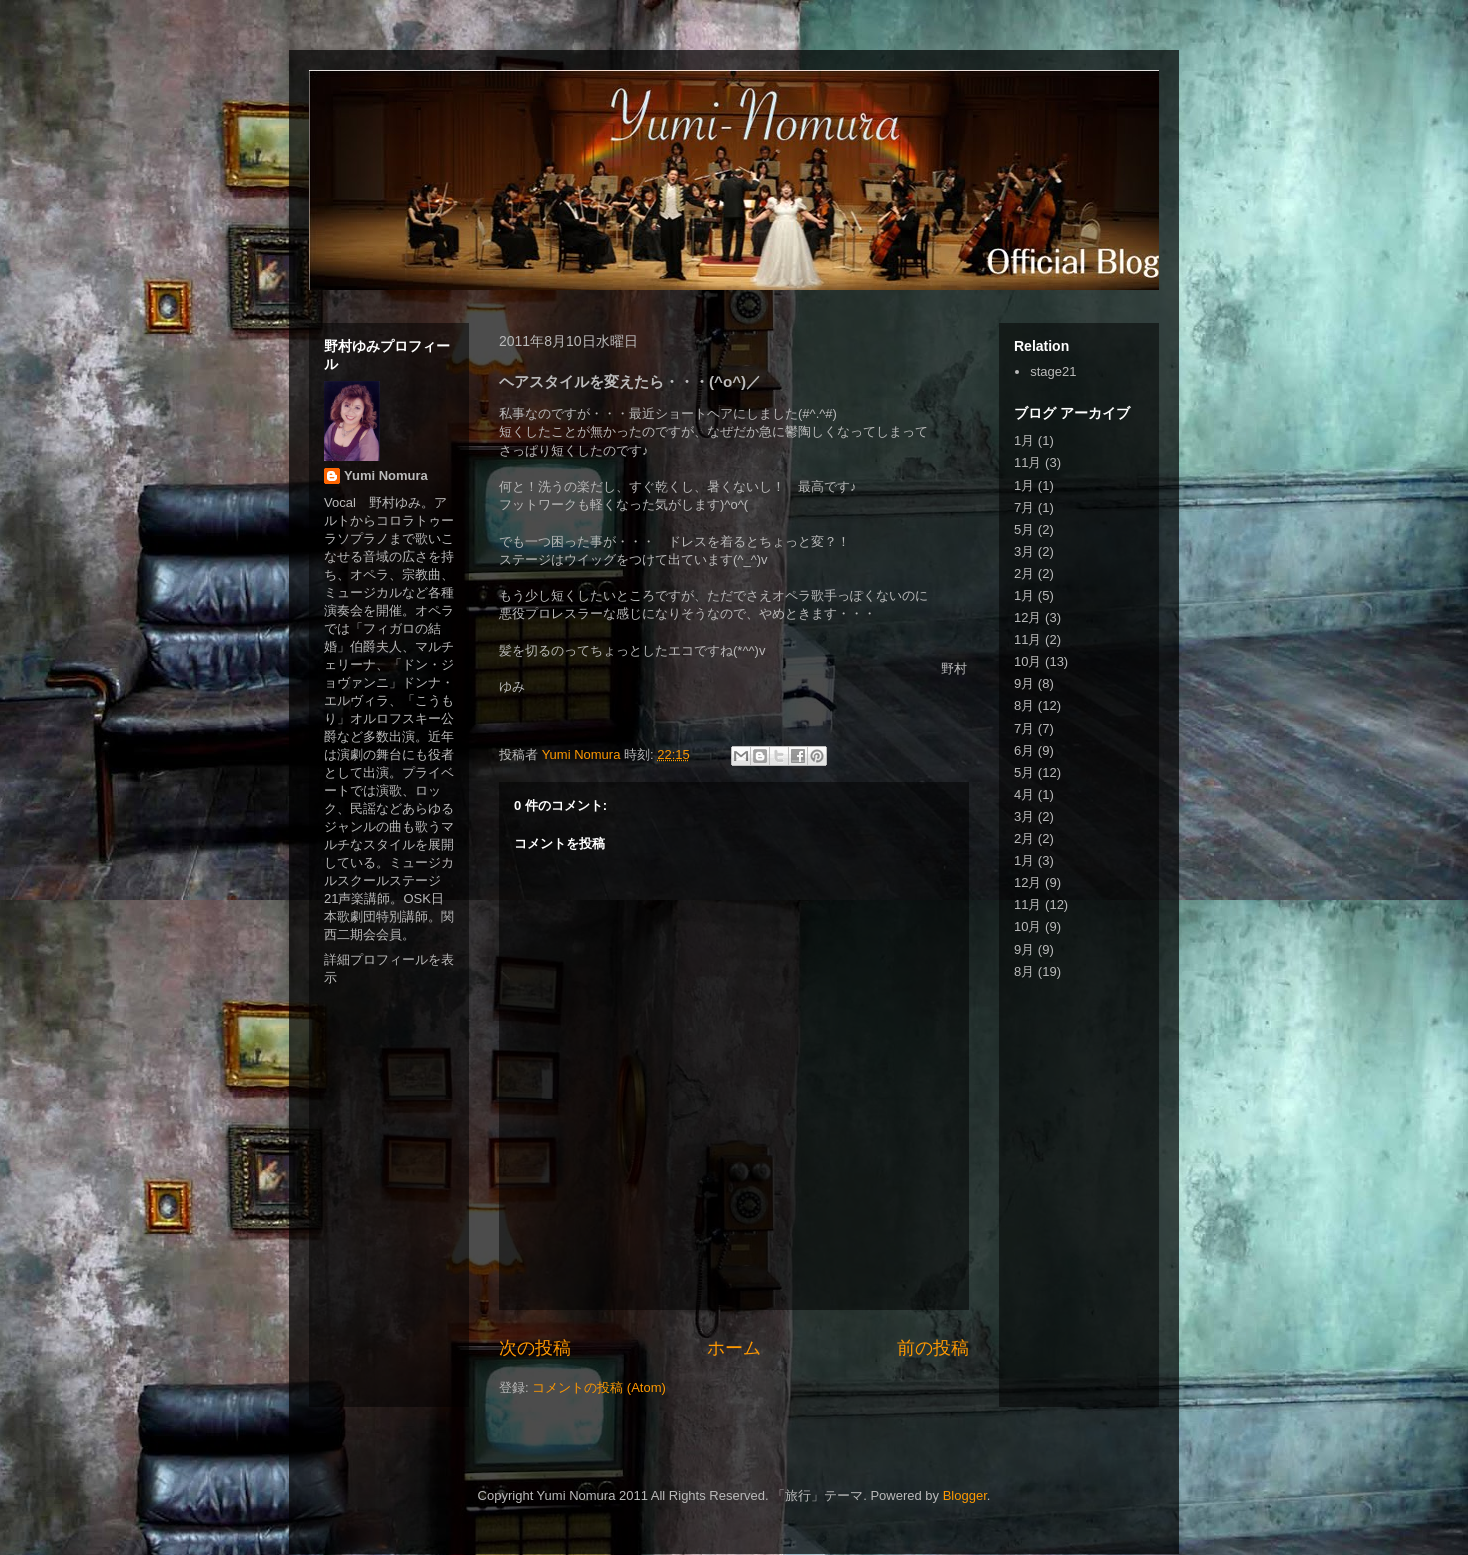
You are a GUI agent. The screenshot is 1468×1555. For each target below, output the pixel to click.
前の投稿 (933, 1348)
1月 (1024, 440)
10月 (1027, 661)
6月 (1024, 750)
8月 (1024, 705)
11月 (1027, 462)
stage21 (1053, 371)
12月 (1027, 617)
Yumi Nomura (386, 475)
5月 (1024, 529)
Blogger (965, 1495)
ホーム (734, 1348)
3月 (1024, 551)
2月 (1024, 573)
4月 (1024, 794)
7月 (1024, 507)
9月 (1024, 683)
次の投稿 (535, 1348)
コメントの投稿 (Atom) (599, 1387)
